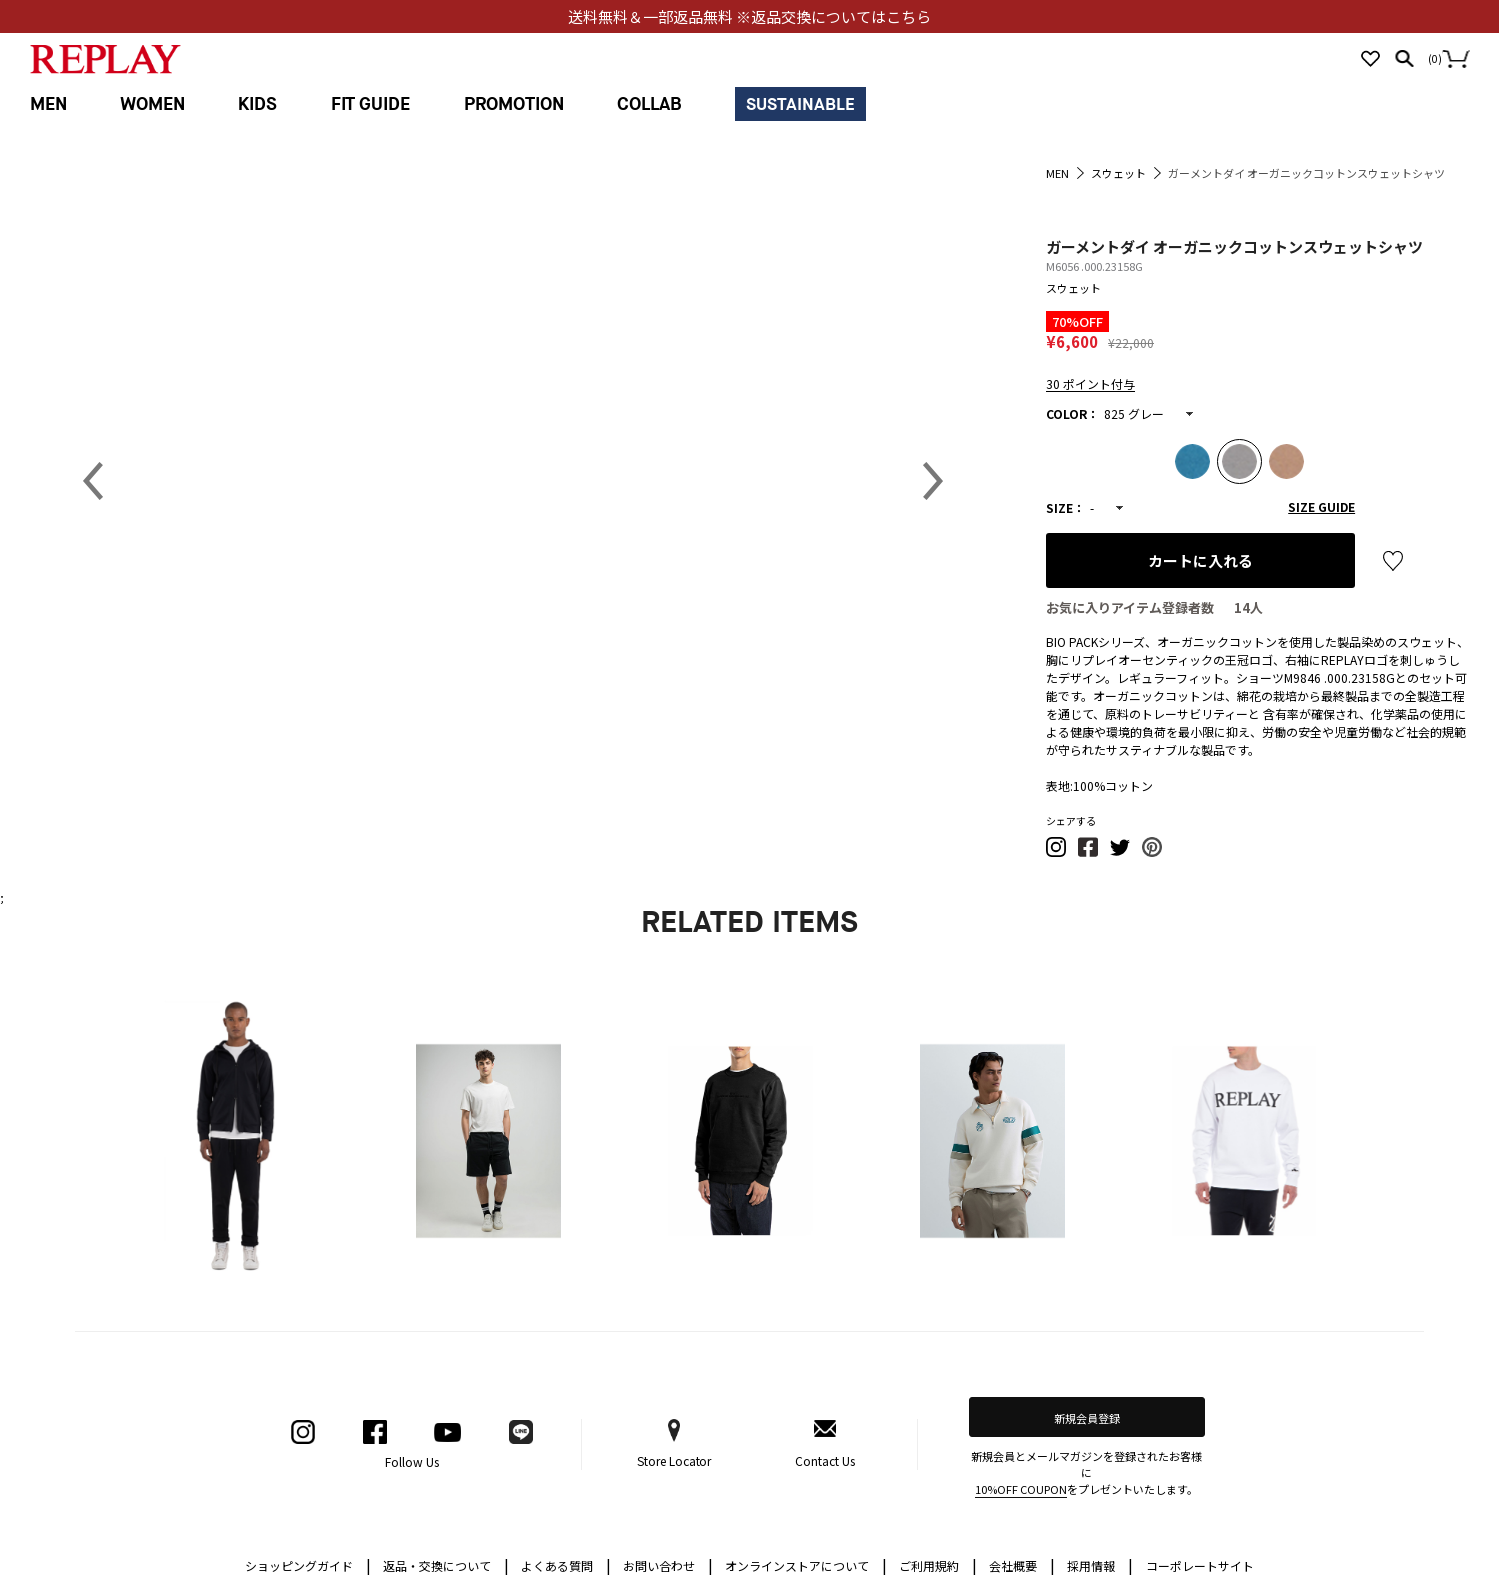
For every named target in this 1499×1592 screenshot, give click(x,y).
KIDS (257, 104)
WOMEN (152, 104)
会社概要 (1022, 1564)
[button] (1057, 852)
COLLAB (649, 104)
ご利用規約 (938, 1564)
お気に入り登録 (1393, 561)
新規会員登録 (1087, 1418)
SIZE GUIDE (1321, 506)
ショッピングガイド (308, 1564)
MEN (48, 104)
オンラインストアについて (806, 1564)
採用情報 (1091, 1565)
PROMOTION (514, 104)
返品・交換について (446, 1564)
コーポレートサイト (1200, 1565)
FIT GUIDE (371, 104)
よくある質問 (566, 1564)
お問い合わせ (668, 1564)
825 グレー (1134, 413)
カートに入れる (1200, 560)
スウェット (1073, 288)
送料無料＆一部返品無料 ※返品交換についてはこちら (749, 16)
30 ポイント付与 (1090, 383)
